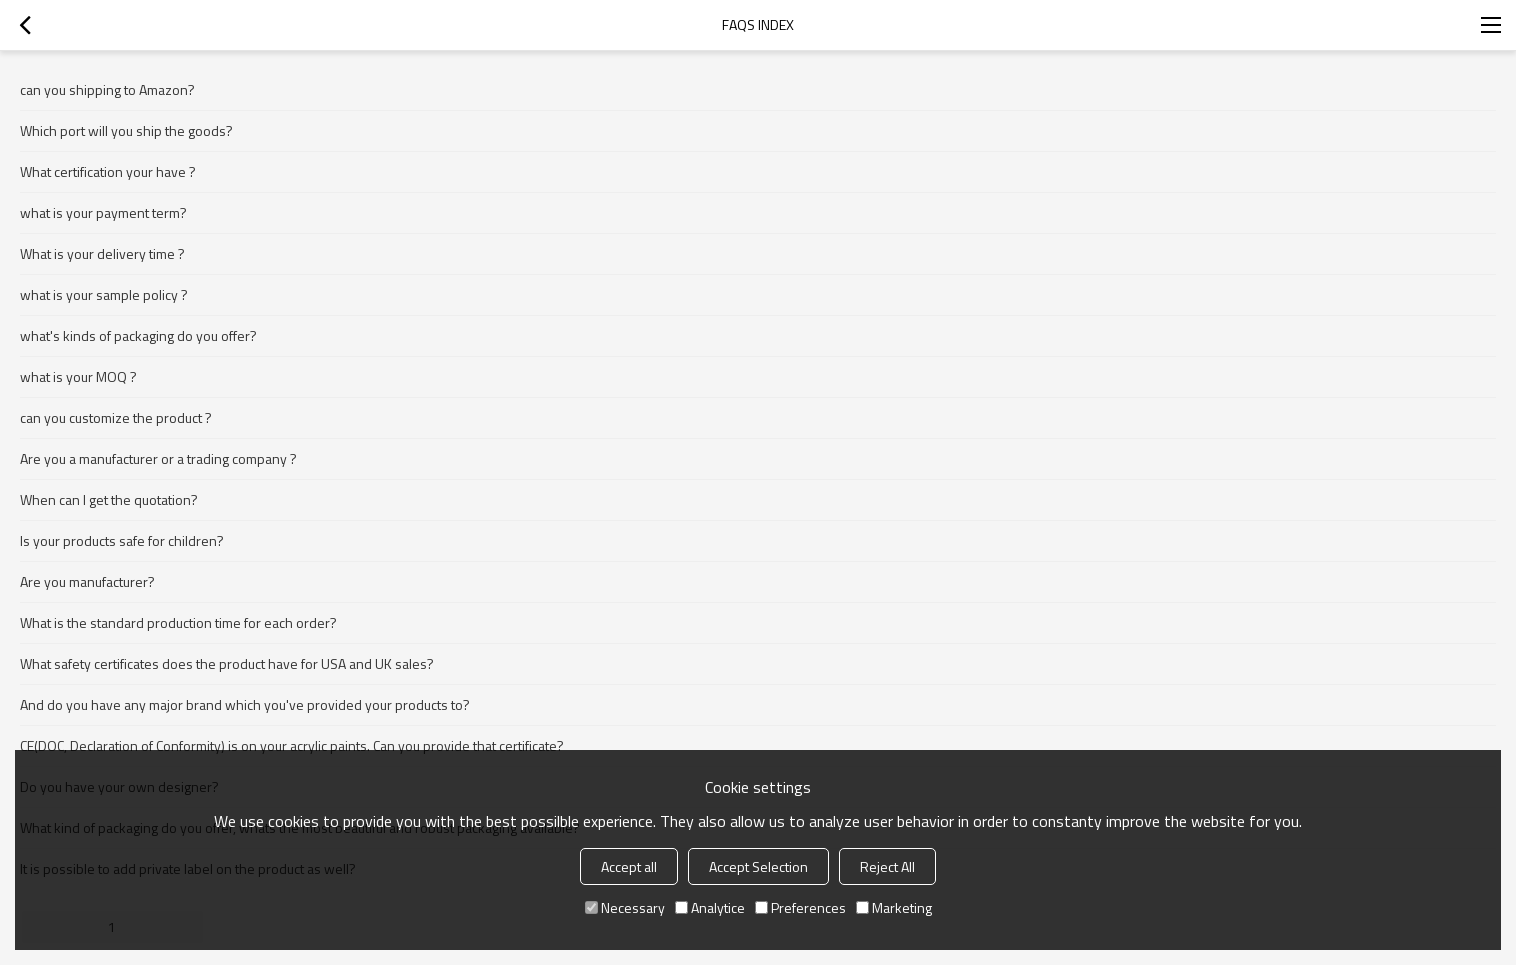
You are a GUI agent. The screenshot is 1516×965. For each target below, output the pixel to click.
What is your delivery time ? (102, 253)
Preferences (800, 907)
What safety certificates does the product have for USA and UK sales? (227, 663)
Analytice (710, 907)
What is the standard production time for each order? (178, 622)
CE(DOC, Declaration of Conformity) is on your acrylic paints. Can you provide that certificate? (292, 745)
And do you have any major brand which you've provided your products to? (245, 704)
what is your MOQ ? (78, 376)
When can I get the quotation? (109, 499)
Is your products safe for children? (122, 540)
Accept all (629, 866)
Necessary (625, 907)
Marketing (894, 907)
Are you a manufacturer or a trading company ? (158, 458)
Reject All (887, 866)
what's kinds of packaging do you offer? (138, 335)
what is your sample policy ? (104, 294)
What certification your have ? (108, 171)
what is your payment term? (103, 212)
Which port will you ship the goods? (126, 130)
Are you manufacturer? (87, 581)
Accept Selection (758, 866)
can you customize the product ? (116, 417)
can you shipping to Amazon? (107, 89)
